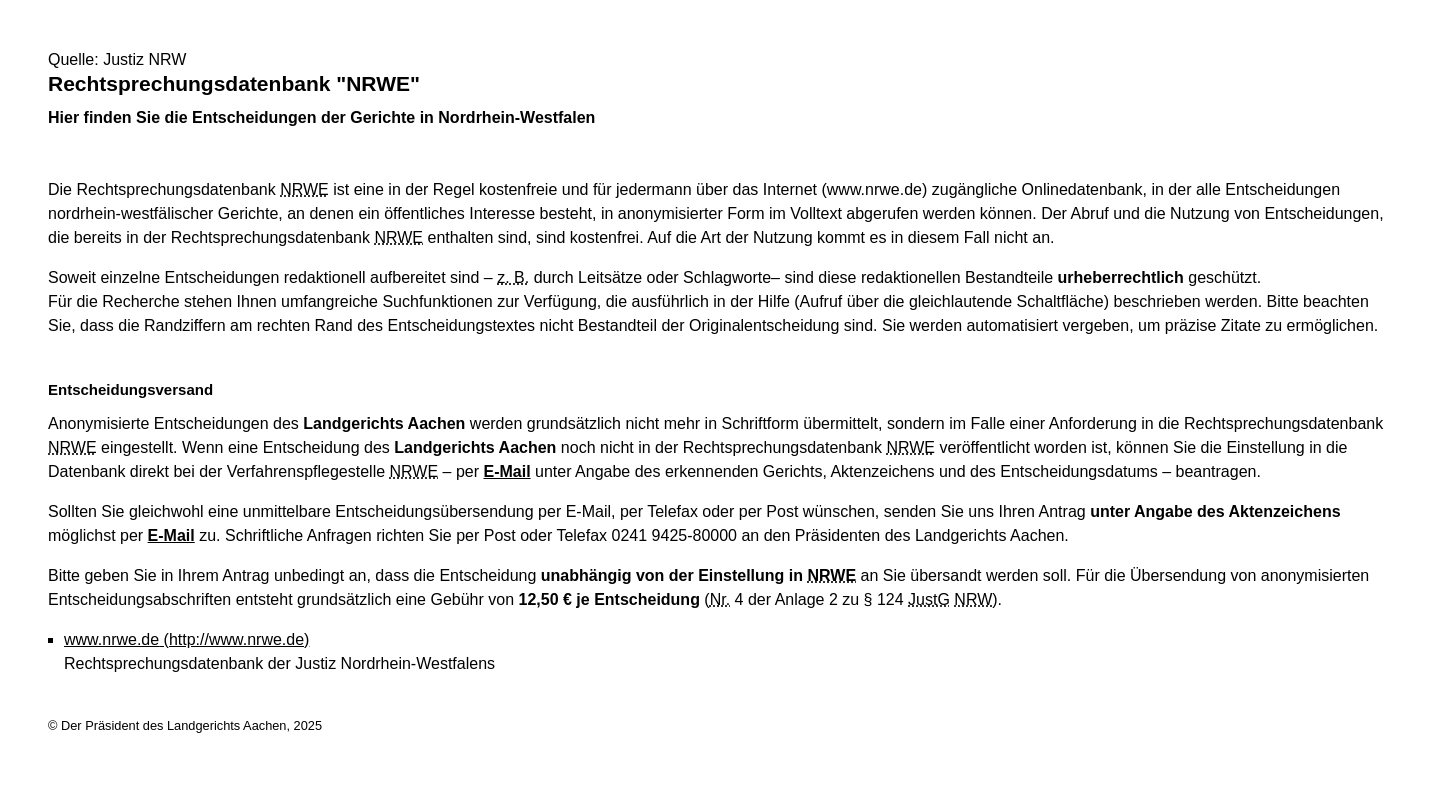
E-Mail (507, 471)
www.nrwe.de (186, 639)
